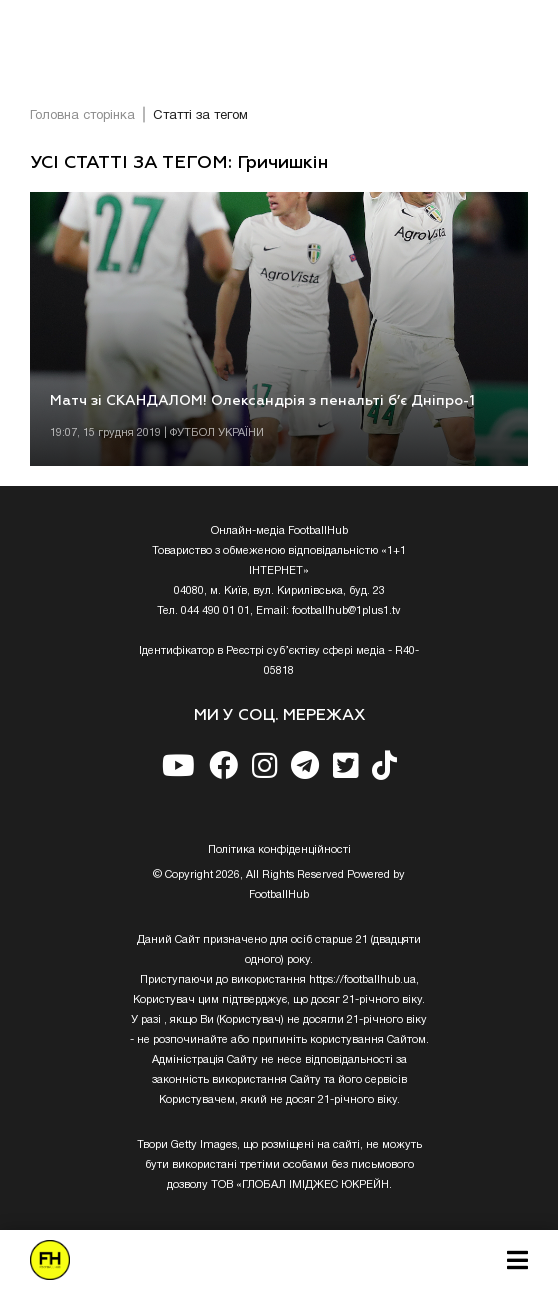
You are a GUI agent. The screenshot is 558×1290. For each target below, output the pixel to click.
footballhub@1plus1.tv (346, 611)
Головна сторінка (82, 116)
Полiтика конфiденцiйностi (279, 850)
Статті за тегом (200, 116)
